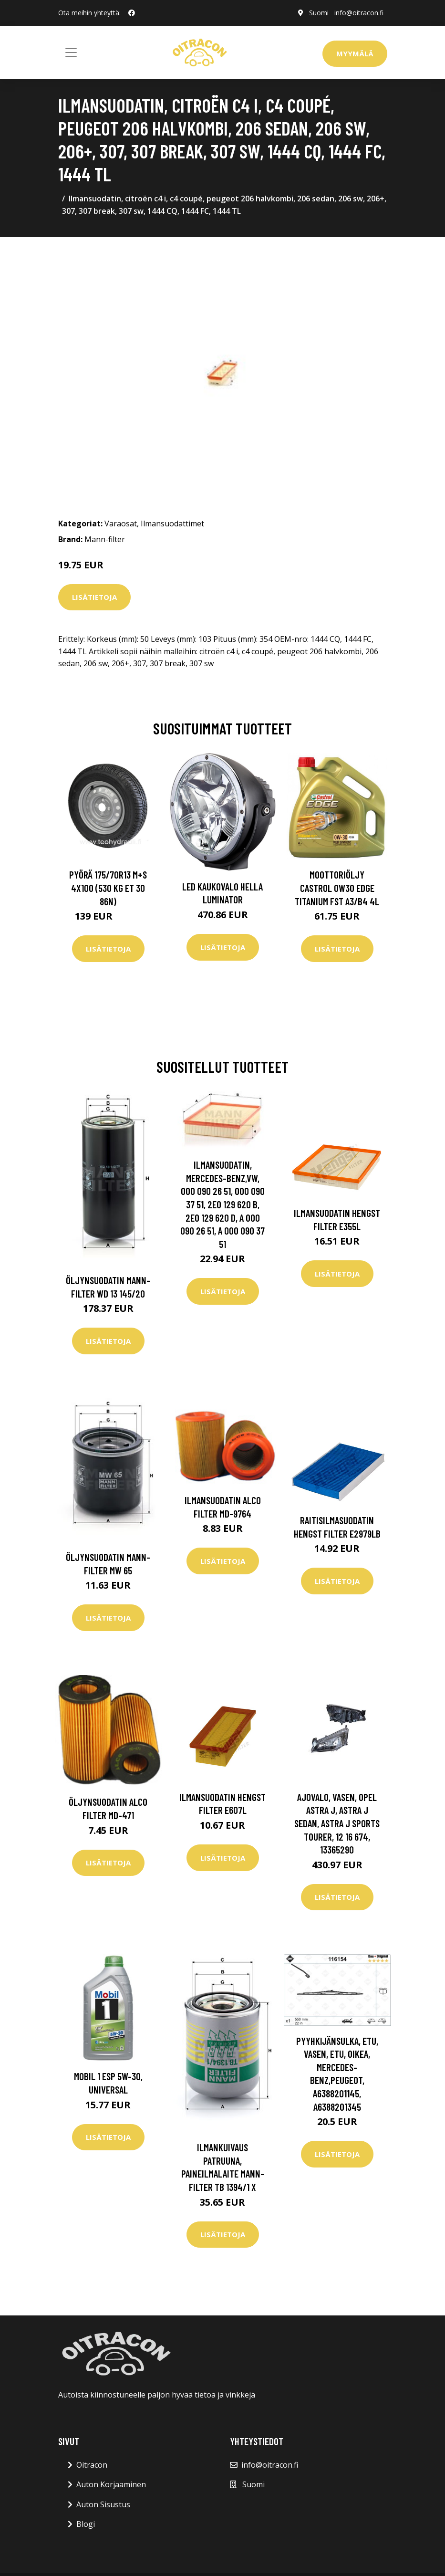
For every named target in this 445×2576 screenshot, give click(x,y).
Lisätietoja (94, 597)
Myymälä (354, 53)
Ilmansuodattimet (172, 523)
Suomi (319, 12)
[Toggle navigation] (71, 52)
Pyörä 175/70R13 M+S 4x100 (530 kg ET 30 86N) (108, 888)
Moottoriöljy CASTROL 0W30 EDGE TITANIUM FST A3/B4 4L (337, 888)
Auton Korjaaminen (111, 2484)
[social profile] (131, 13)
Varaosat (120, 523)
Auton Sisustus (103, 2504)
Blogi (85, 2524)
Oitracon (91, 2465)
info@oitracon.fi (358, 12)
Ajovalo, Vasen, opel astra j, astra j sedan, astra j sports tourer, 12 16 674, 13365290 (337, 1823)
